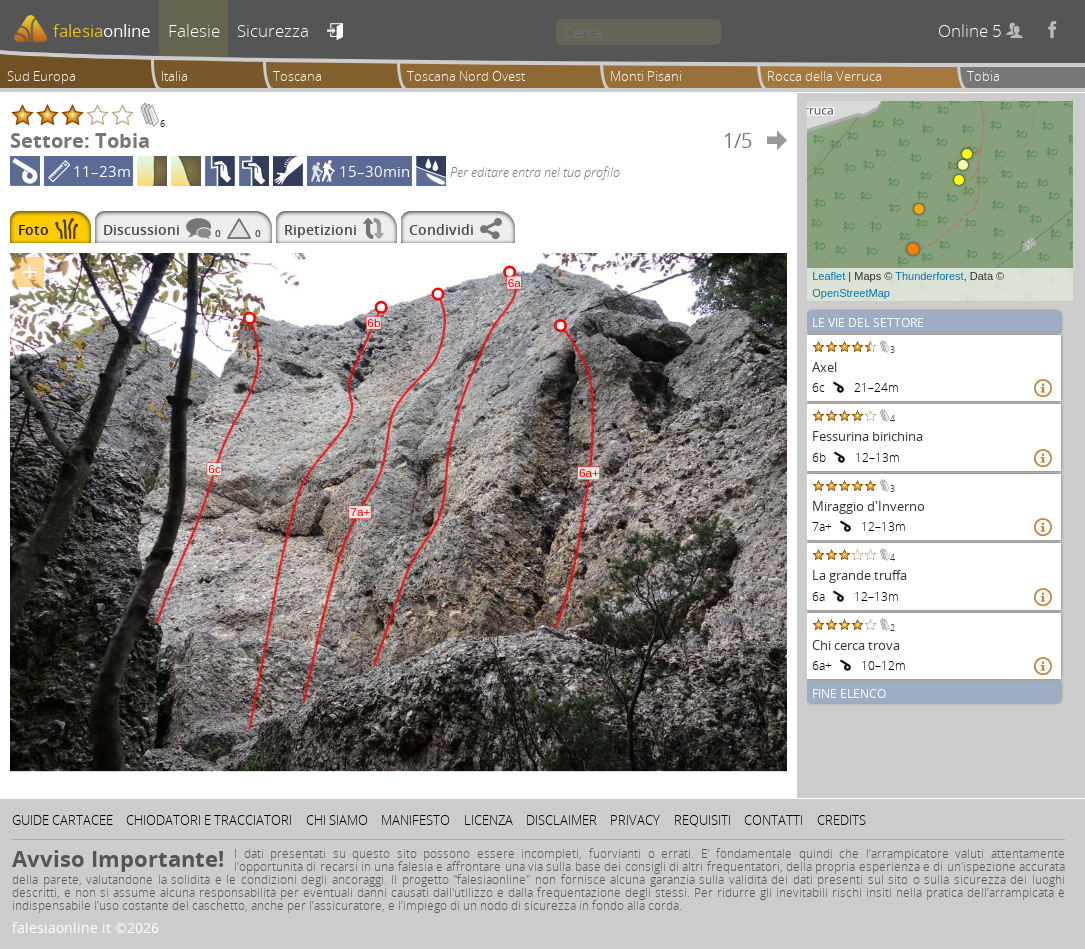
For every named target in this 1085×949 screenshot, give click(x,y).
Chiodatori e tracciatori (209, 820)
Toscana (297, 76)
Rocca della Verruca (824, 76)
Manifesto (415, 820)
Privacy (635, 820)
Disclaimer (561, 820)
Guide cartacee (62, 820)
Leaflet (828, 276)
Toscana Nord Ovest (466, 76)
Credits (841, 820)
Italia (174, 76)
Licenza (488, 820)
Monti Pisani (646, 76)
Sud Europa (41, 76)
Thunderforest (929, 276)
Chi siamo (337, 820)
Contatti (773, 820)
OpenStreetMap (851, 293)
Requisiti (702, 820)
